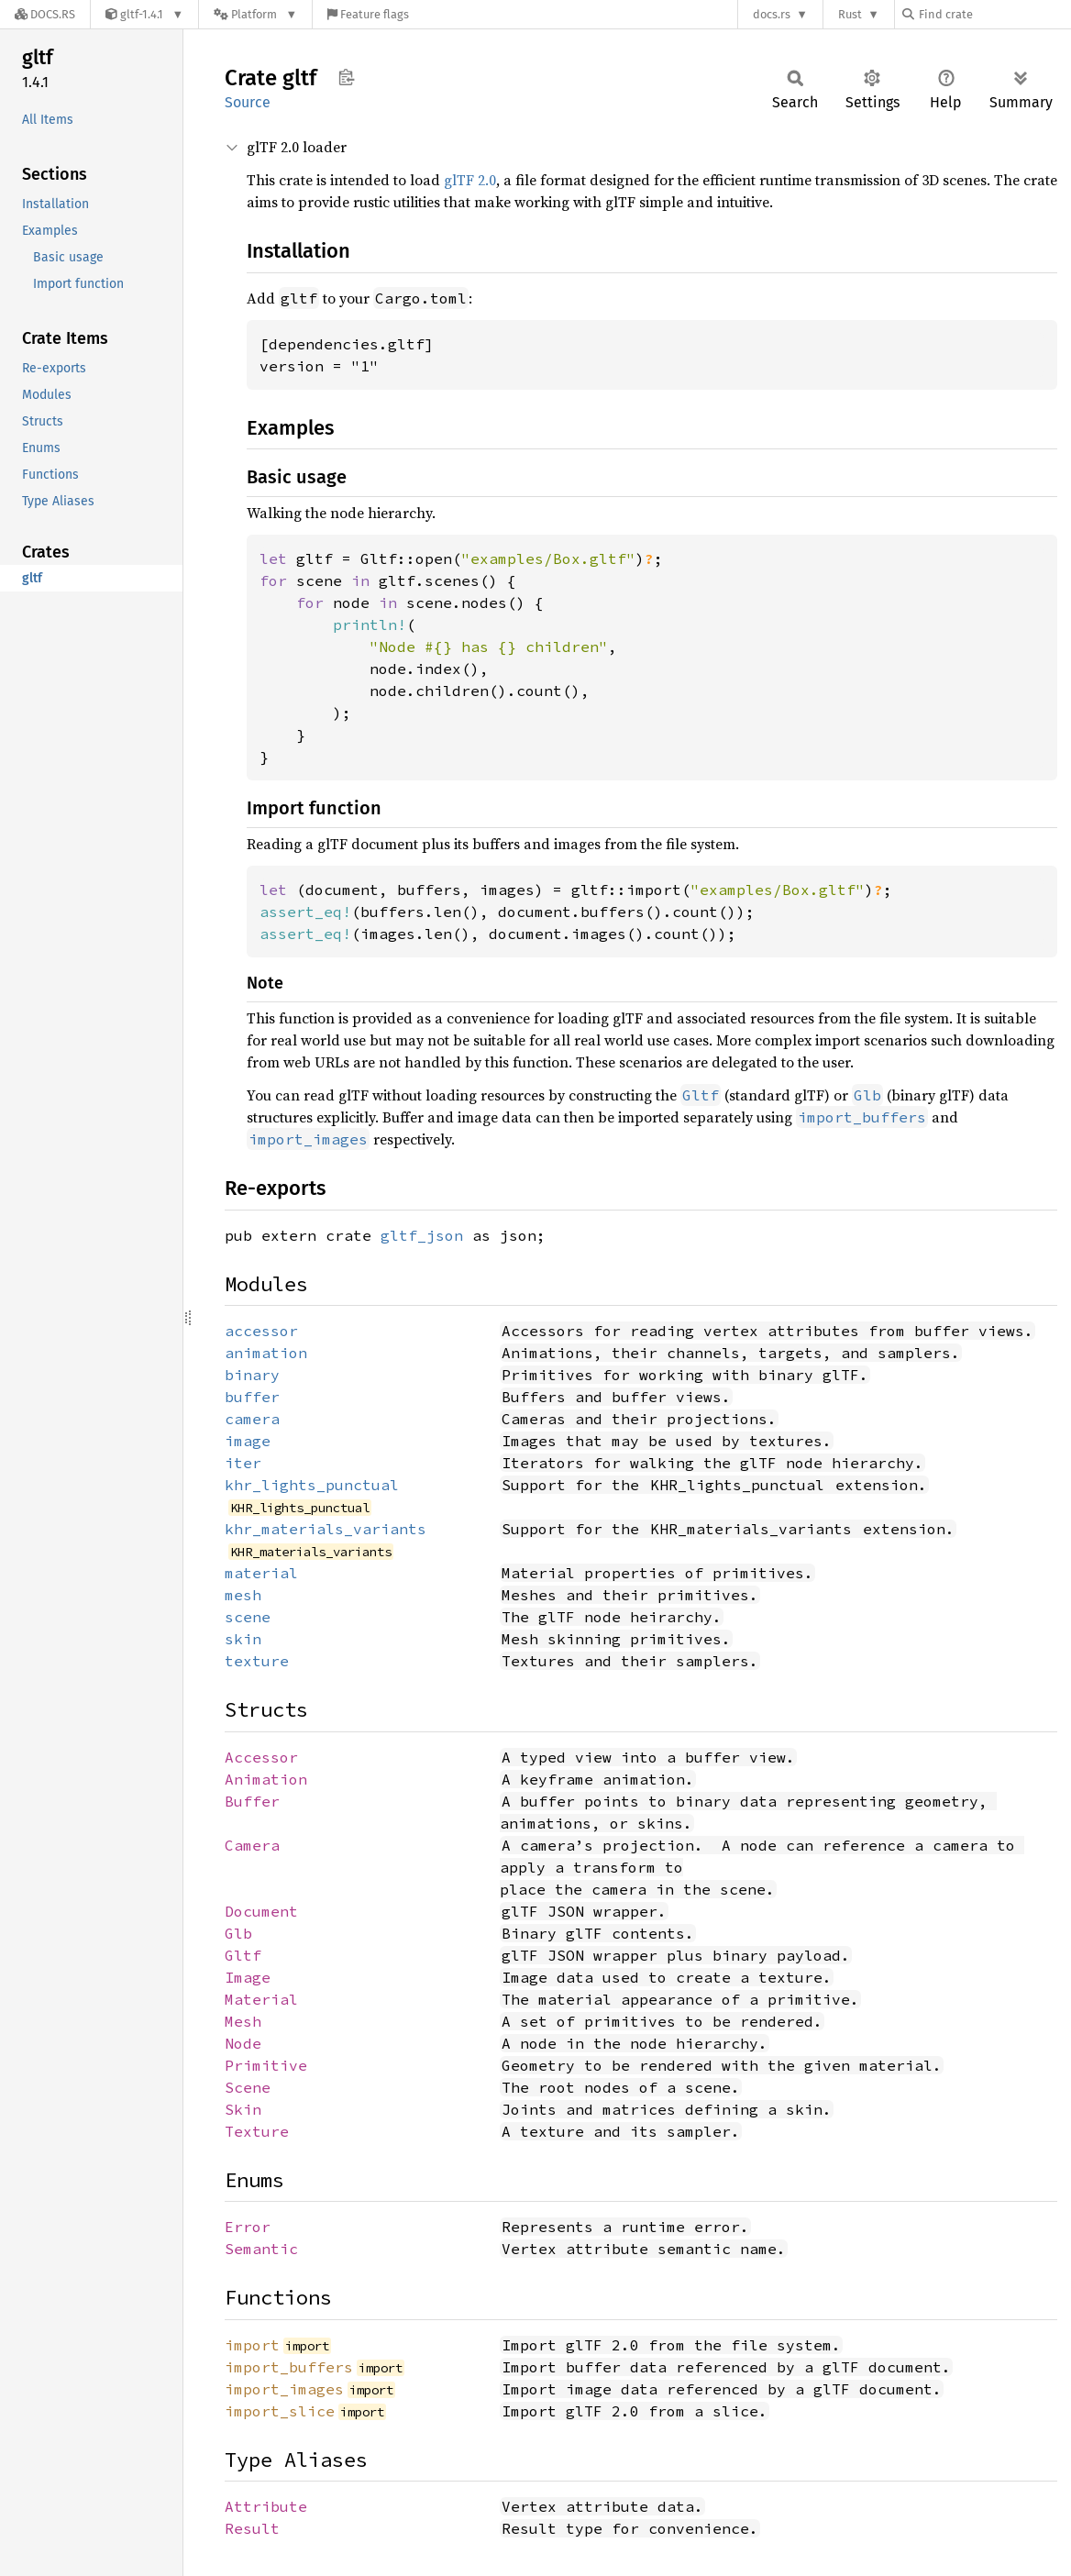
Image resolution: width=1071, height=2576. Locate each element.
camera (252, 1419)
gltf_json (422, 1235)
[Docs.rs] (45, 14)
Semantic (261, 2248)
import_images (284, 2389)
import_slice (280, 2411)
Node (243, 2043)
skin (243, 1639)
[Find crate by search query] (994, 14)
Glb (238, 1933)
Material (261, 1999)
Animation (266, 1779)
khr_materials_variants (325, 1529)
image (248, 1441)
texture (257, 1661)
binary (252, 1374)
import (252, 2345)
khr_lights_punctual (312, 1485)
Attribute (266, 2506)
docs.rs (771, 14)
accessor (261, 1330)
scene (248, 1617)
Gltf (243, 1955)
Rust (850, 14)
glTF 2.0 (470, 180)
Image (248, 1977)
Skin (243, 2109)
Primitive (266, 2065)
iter (243, 1463)
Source (248, 102)
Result (252, 2528)
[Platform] (255, 14)
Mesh (243, 2021)
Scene (248, 2087)
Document (261, 1911)
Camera (252, 1845)
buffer (252, 1397)
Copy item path (346, 77)
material (261, 1573)
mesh (243, 1595)
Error (248, 2226)
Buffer (252, 1801)
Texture (257, 2131)
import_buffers (289, 2367)
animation (266, 1352)
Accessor (261, 1757)
